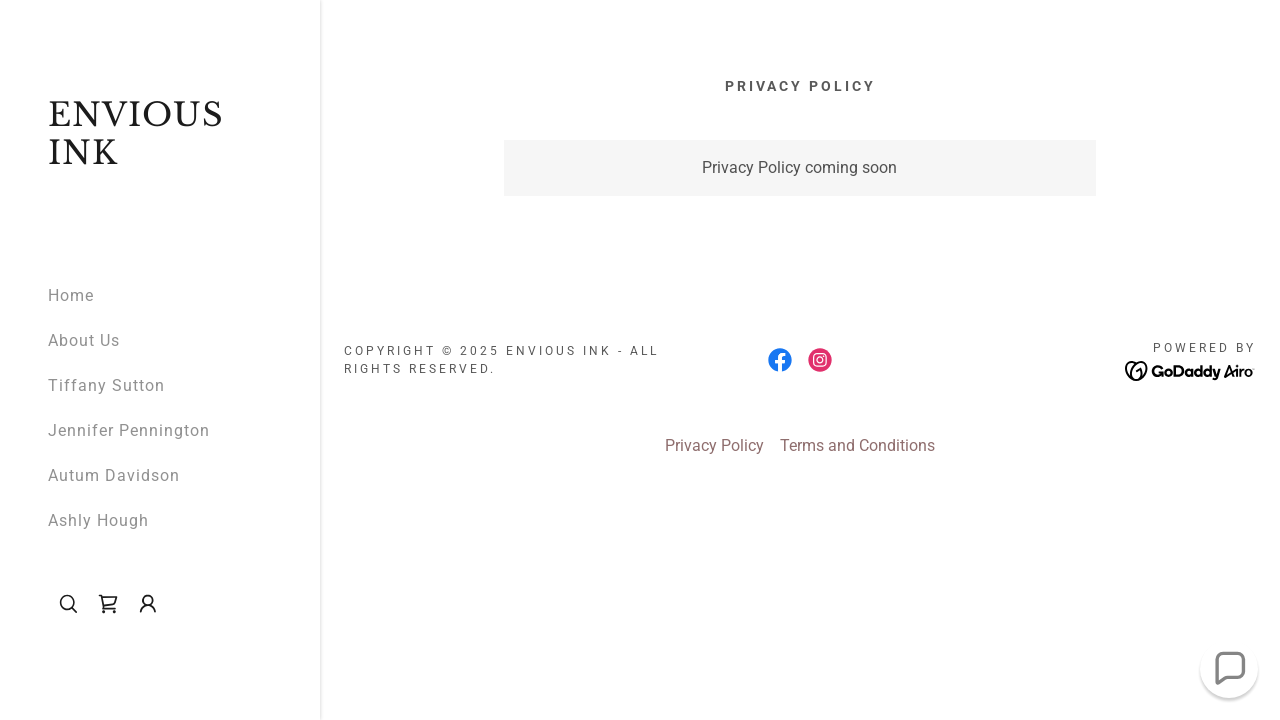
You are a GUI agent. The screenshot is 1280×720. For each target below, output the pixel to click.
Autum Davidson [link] (114, 475)
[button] (148, 604)
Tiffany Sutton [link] (106, 385)
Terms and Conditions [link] (857, 445)
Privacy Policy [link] (714, 445)
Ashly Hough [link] (98, 520)
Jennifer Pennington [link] (129, 430)
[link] (160, 158)
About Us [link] (84, 340)
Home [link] (71, 295)
